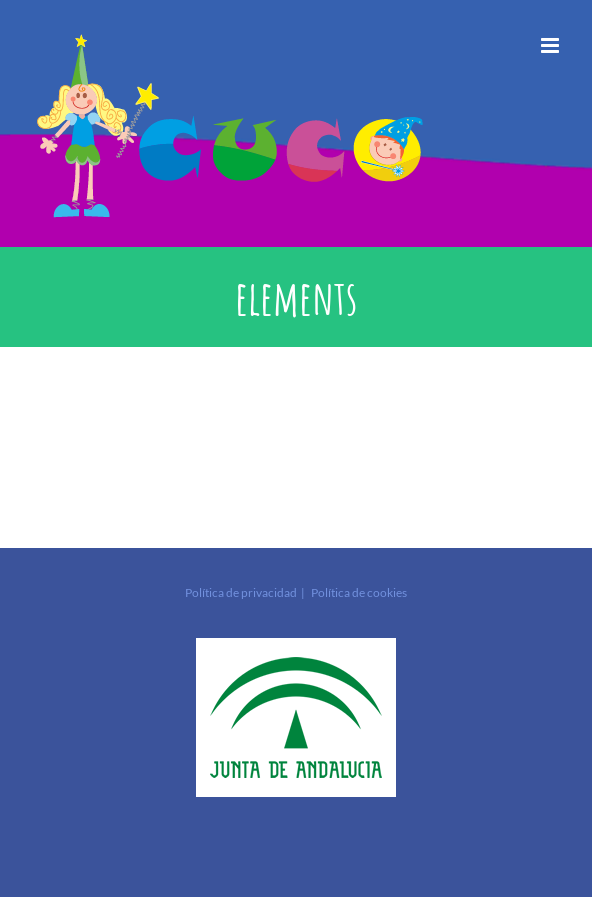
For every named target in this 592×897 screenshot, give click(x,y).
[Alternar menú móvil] (551, 45)
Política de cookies (359, 592)
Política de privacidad (241, 592)
